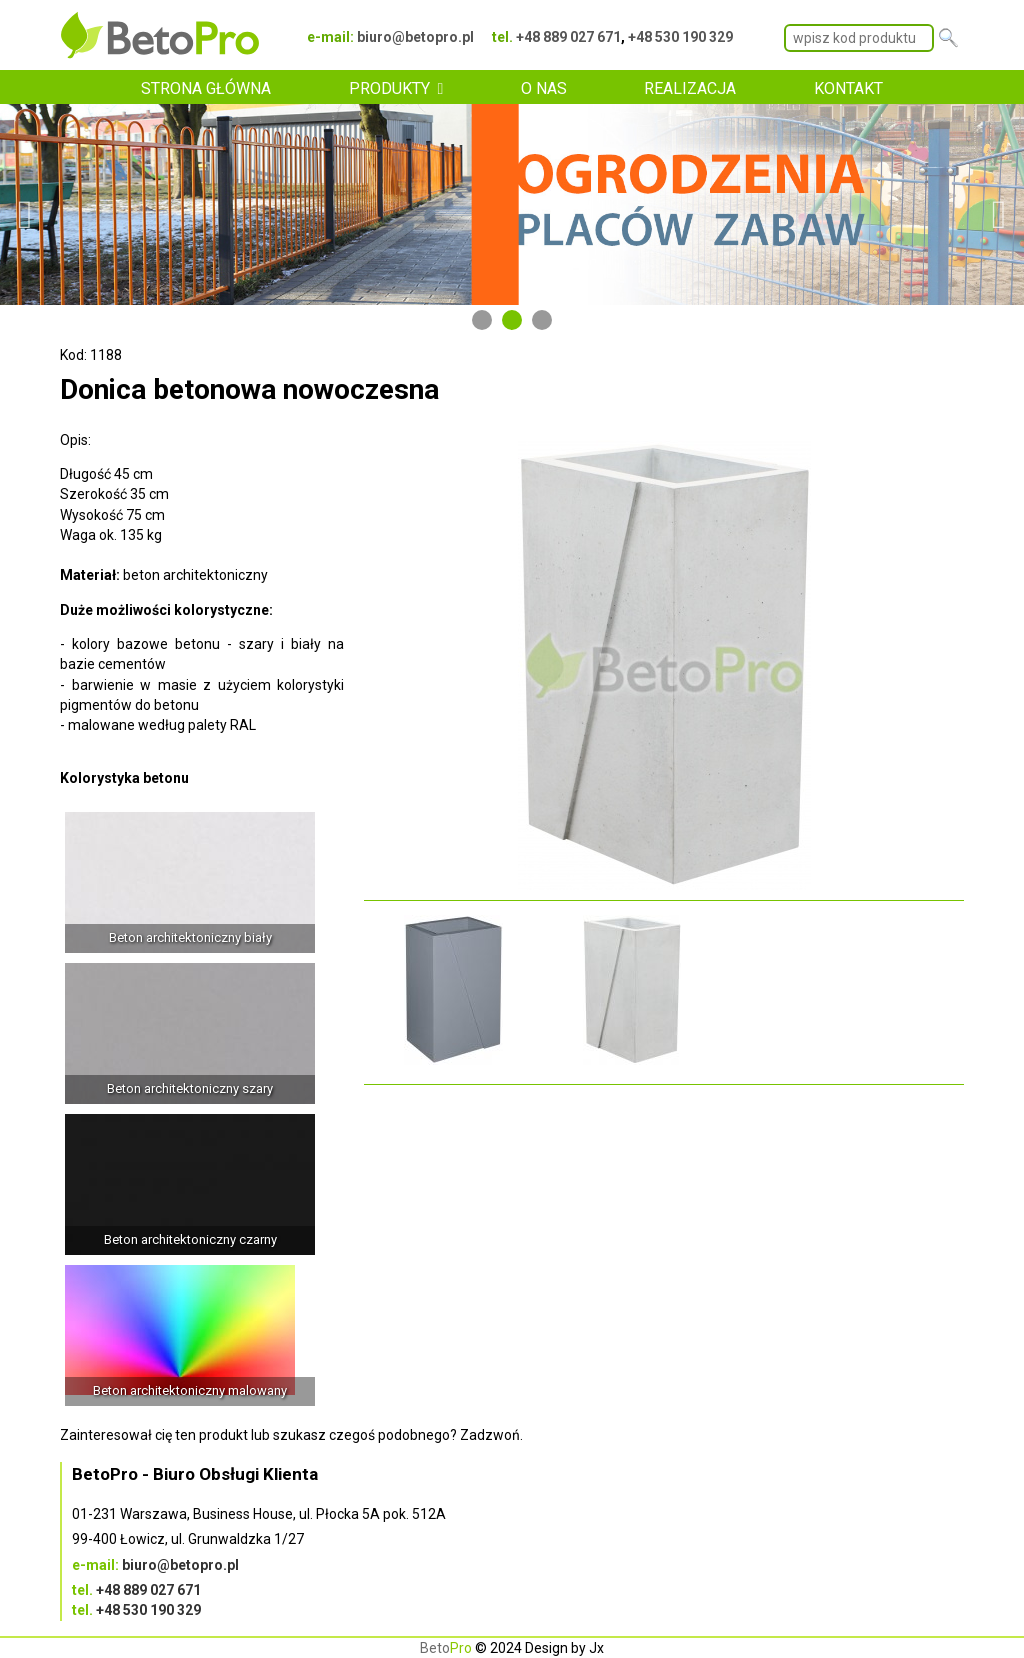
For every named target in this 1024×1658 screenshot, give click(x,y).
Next (999, 205)
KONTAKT (848, 88)
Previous (25, 205)
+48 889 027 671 (568, 37)
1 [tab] (482, 320)
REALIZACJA (690, 88)
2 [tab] (512, 320)
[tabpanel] (512, 204)
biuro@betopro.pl (415, 37)
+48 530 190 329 (680, 37)
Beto (446, 1648)
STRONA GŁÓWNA (206, 88)
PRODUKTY (389, 88)
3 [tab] (542, 320)
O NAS (544, 88)
